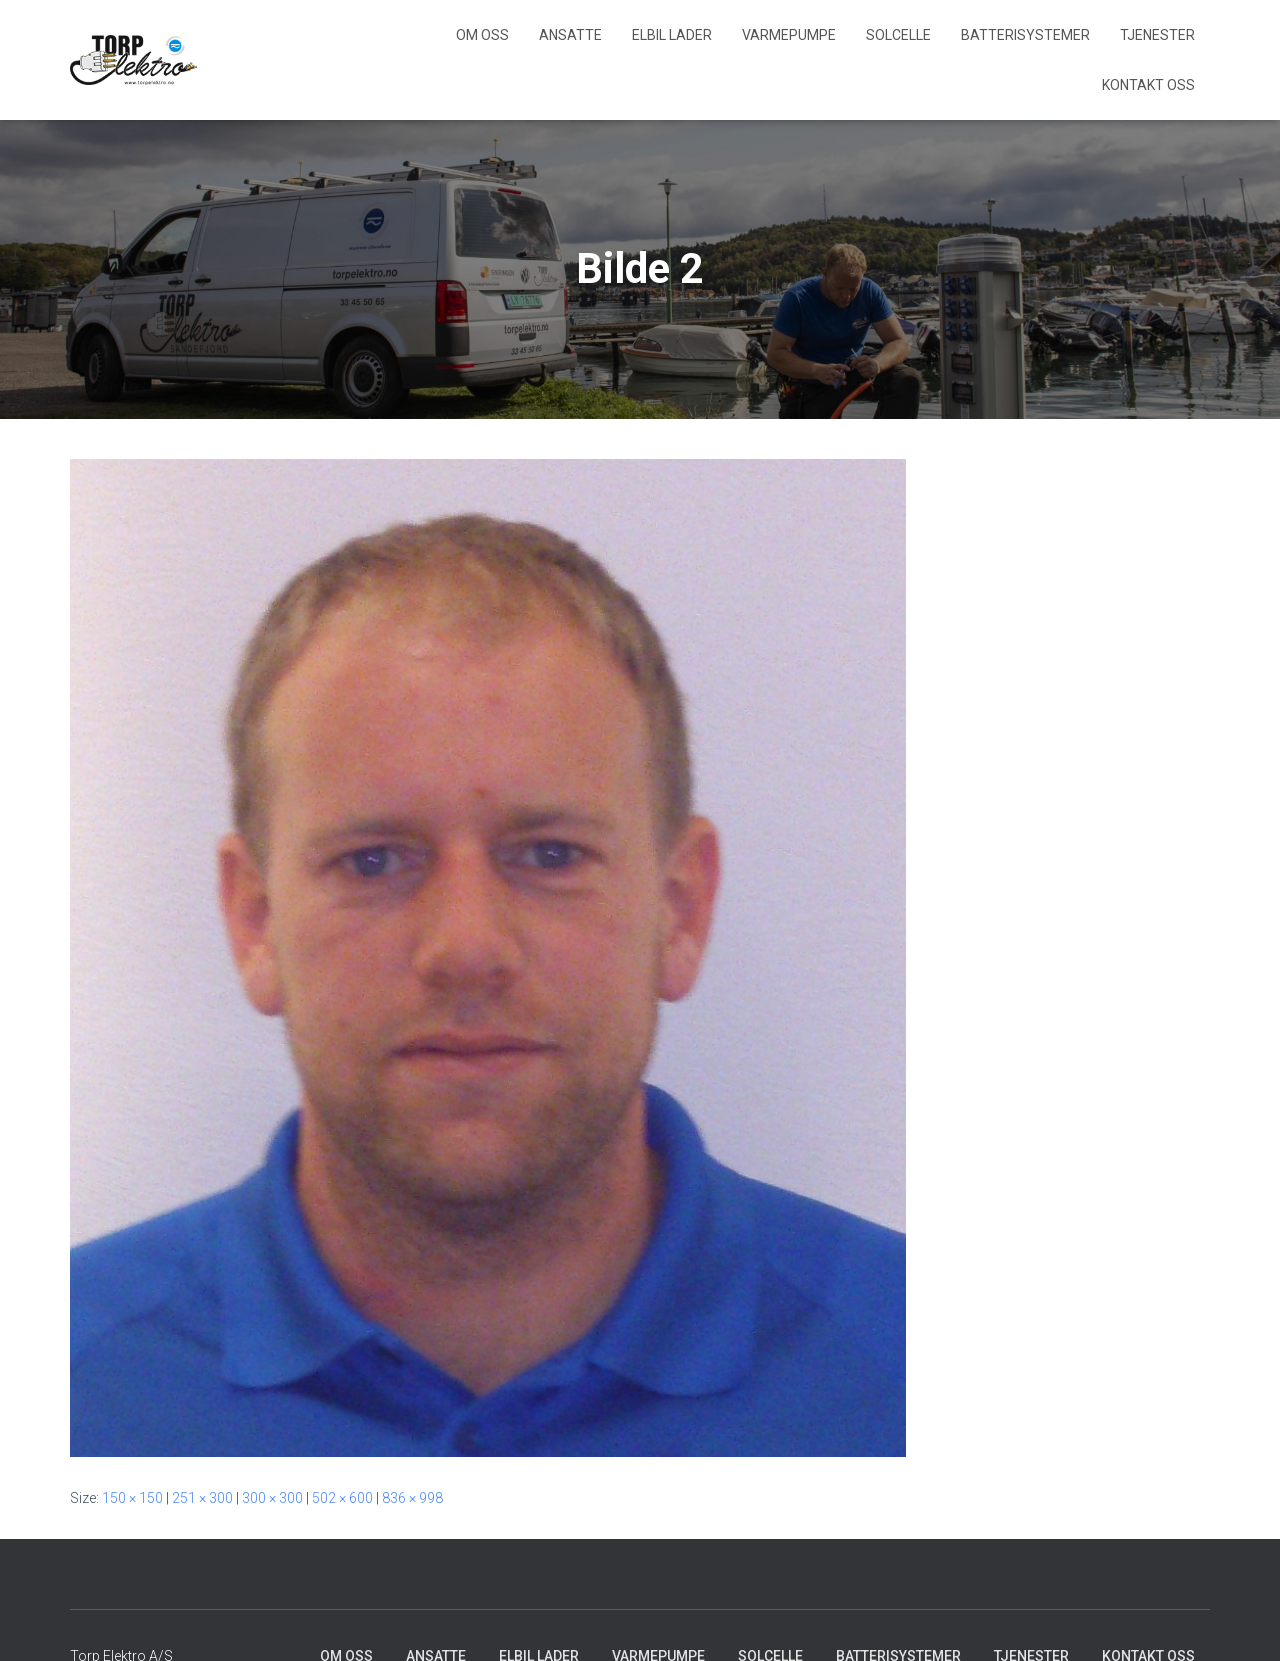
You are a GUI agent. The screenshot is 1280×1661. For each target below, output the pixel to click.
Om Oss (482, 35)
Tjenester (1157, 35)
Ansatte (570, 35)
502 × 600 (342, 1498)
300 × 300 (272, 1498)
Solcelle (898, 35)
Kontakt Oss (1148, 85)
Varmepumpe (789, 35)
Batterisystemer (1025, 35)
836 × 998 (412, 1498)
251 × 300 (202, 1498)
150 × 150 (132, 1498)
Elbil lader (672, 35)
